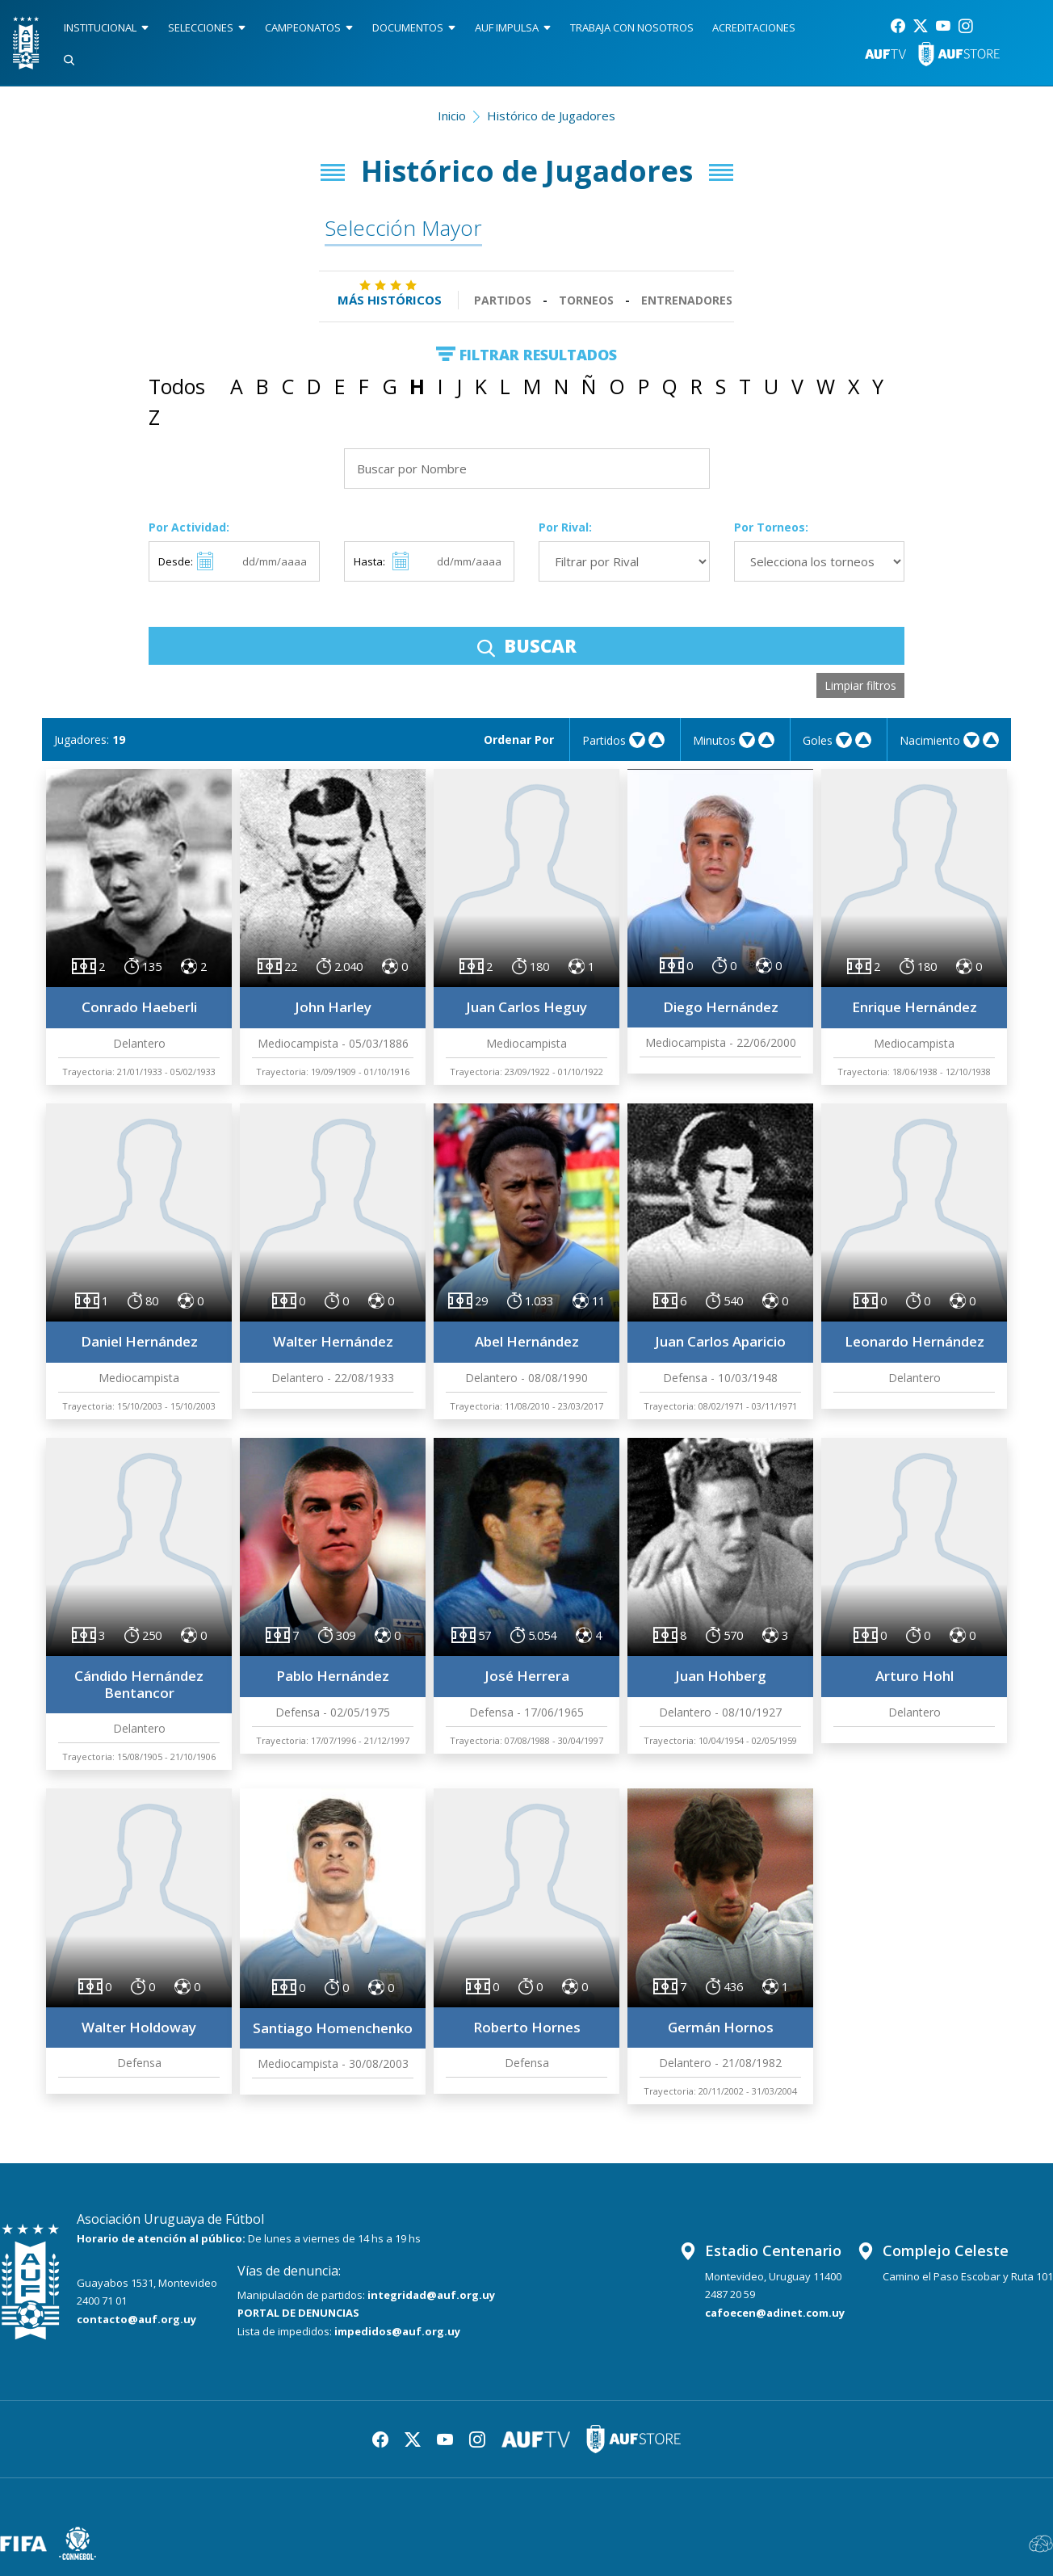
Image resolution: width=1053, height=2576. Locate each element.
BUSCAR (527, 645)
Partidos (502, 300)
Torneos (586, 300)
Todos (177, 386)
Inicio (452, 115)
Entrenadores (686, 300)
